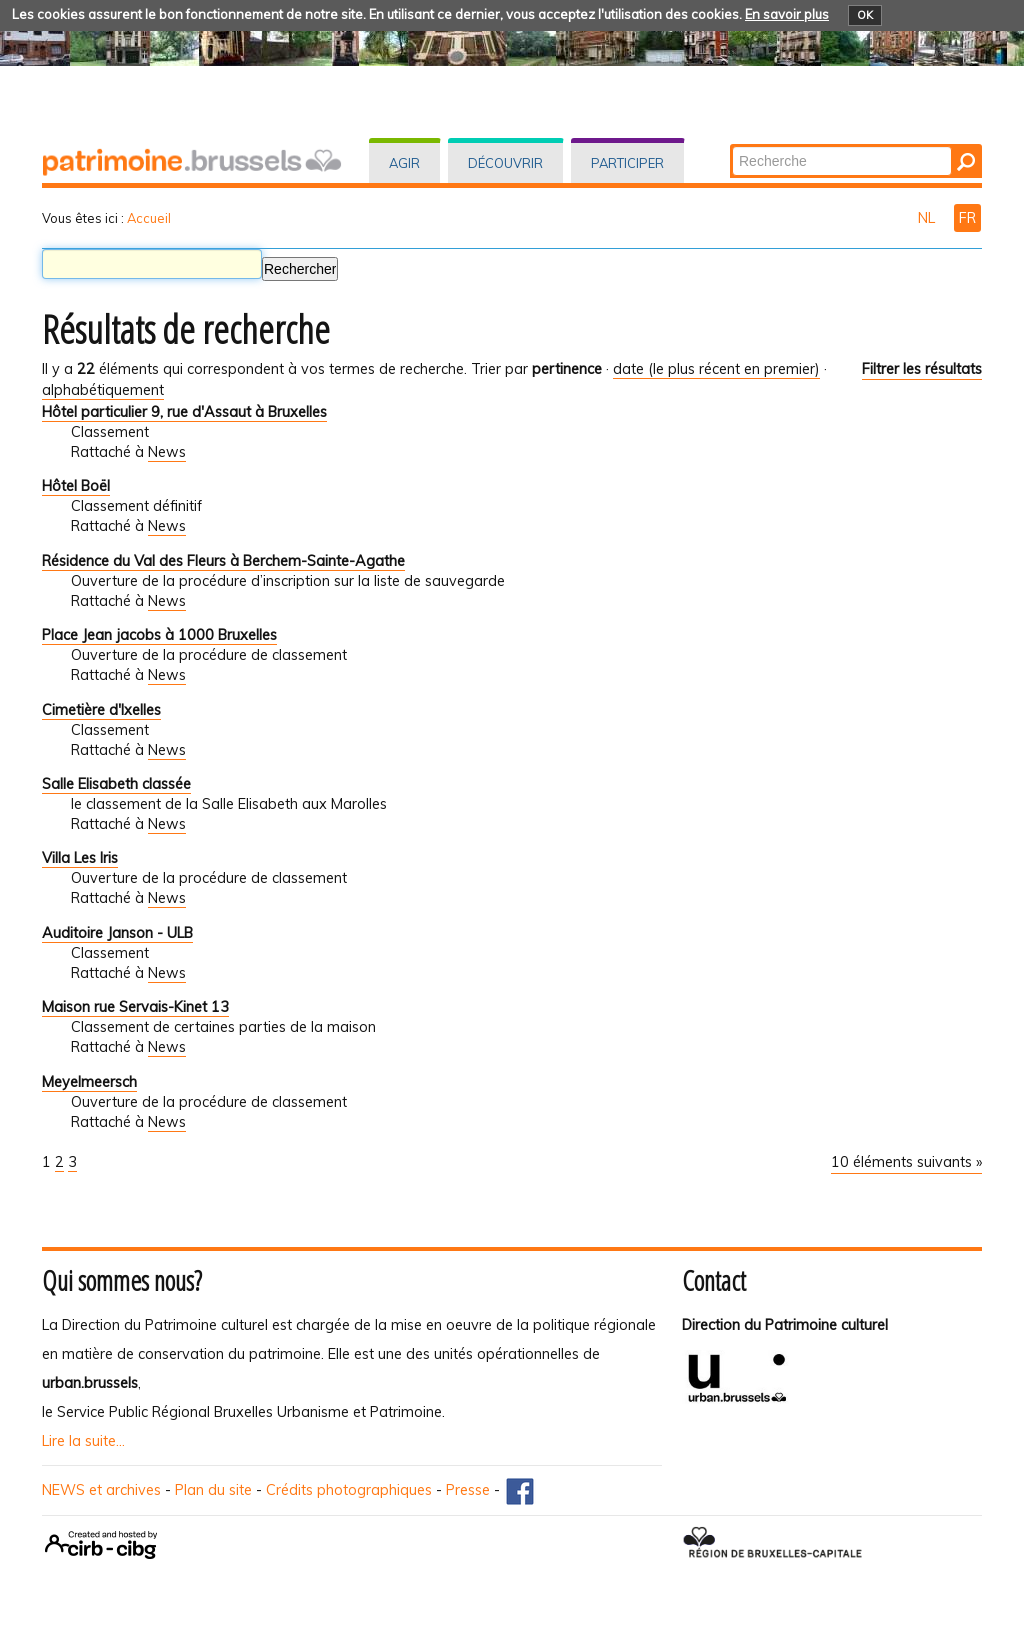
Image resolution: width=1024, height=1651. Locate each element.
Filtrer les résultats (922, 369)
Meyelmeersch (89, 1082)
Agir (404, 163)
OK (865, 15)
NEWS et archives (101, 1490)
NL (928, 218)
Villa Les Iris (80, 858)
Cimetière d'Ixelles (101, 710)
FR (967, 218)
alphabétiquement (103, 390)
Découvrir (505, 163)
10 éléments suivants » (906, 1162)
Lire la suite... (83, 1441)
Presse (468, 1490)
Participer (627, 163)
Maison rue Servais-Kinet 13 (135, 1007)
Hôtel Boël (76, 486)
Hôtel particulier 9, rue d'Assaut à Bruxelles (184, 412)
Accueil (149, 218)
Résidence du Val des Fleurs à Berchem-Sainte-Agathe (223, 561)
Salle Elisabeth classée (116, 784)
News (167, 452)
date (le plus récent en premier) (716, 369)
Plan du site (213, 1490)
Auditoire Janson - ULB (117, 933)
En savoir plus (787, 14)
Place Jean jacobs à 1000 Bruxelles (159, 635)
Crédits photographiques (349, 1490)
